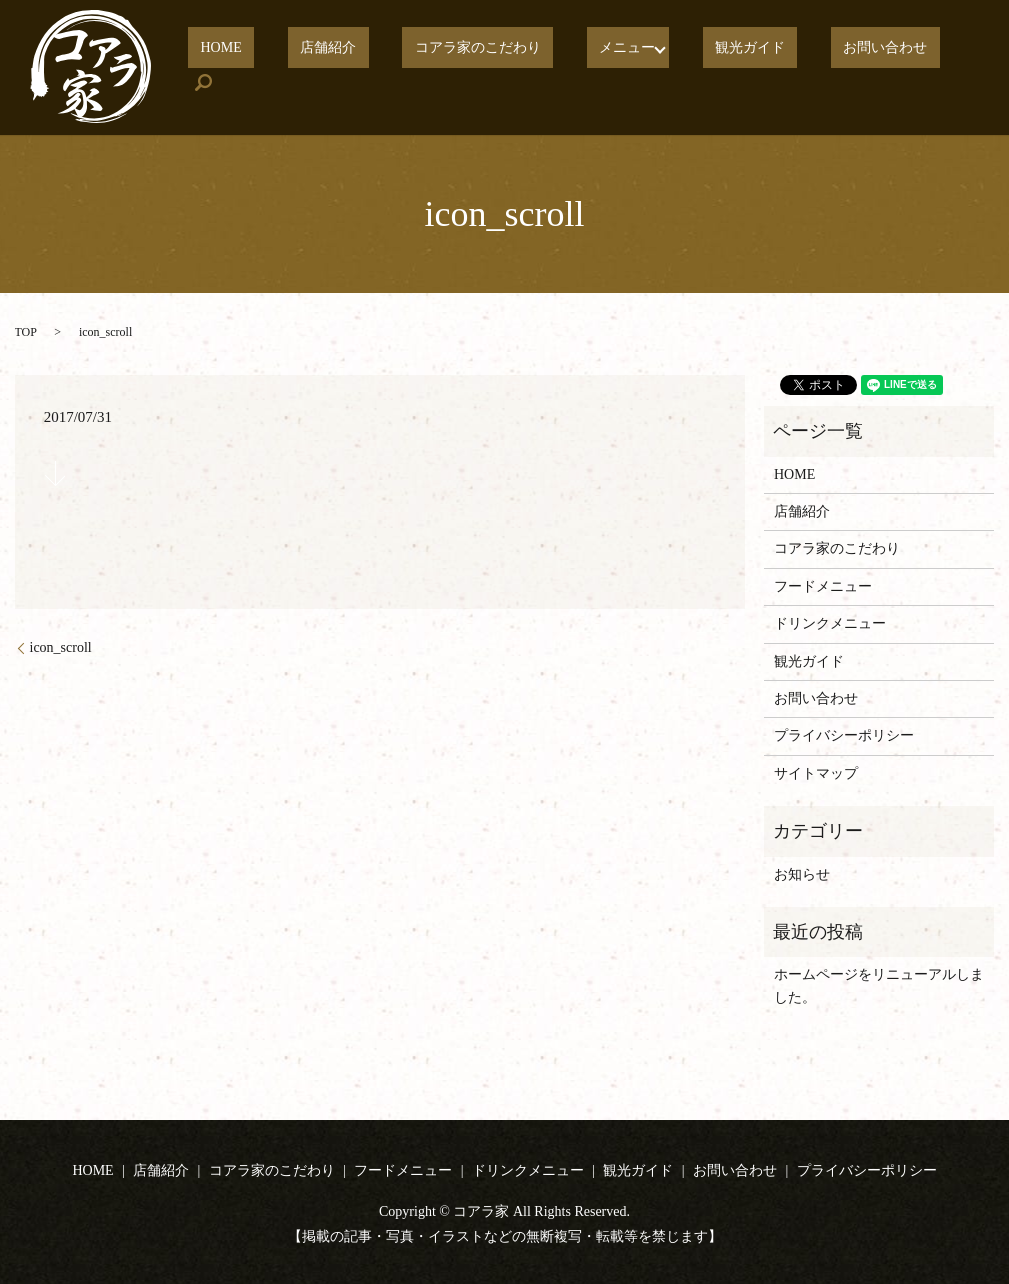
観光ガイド (746, 67)
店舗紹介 (386, 67)
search (947, 68)
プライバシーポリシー (844, 735)
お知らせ (802, 874)
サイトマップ (816, 773)
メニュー (635, 67)
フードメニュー (823, 586)
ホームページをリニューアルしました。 (879, 985)
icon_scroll (61, 647)
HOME (303, 67)
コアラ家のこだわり (511, 67)
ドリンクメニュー (830, 623)
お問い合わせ (856, 67)
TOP (26, 332)
